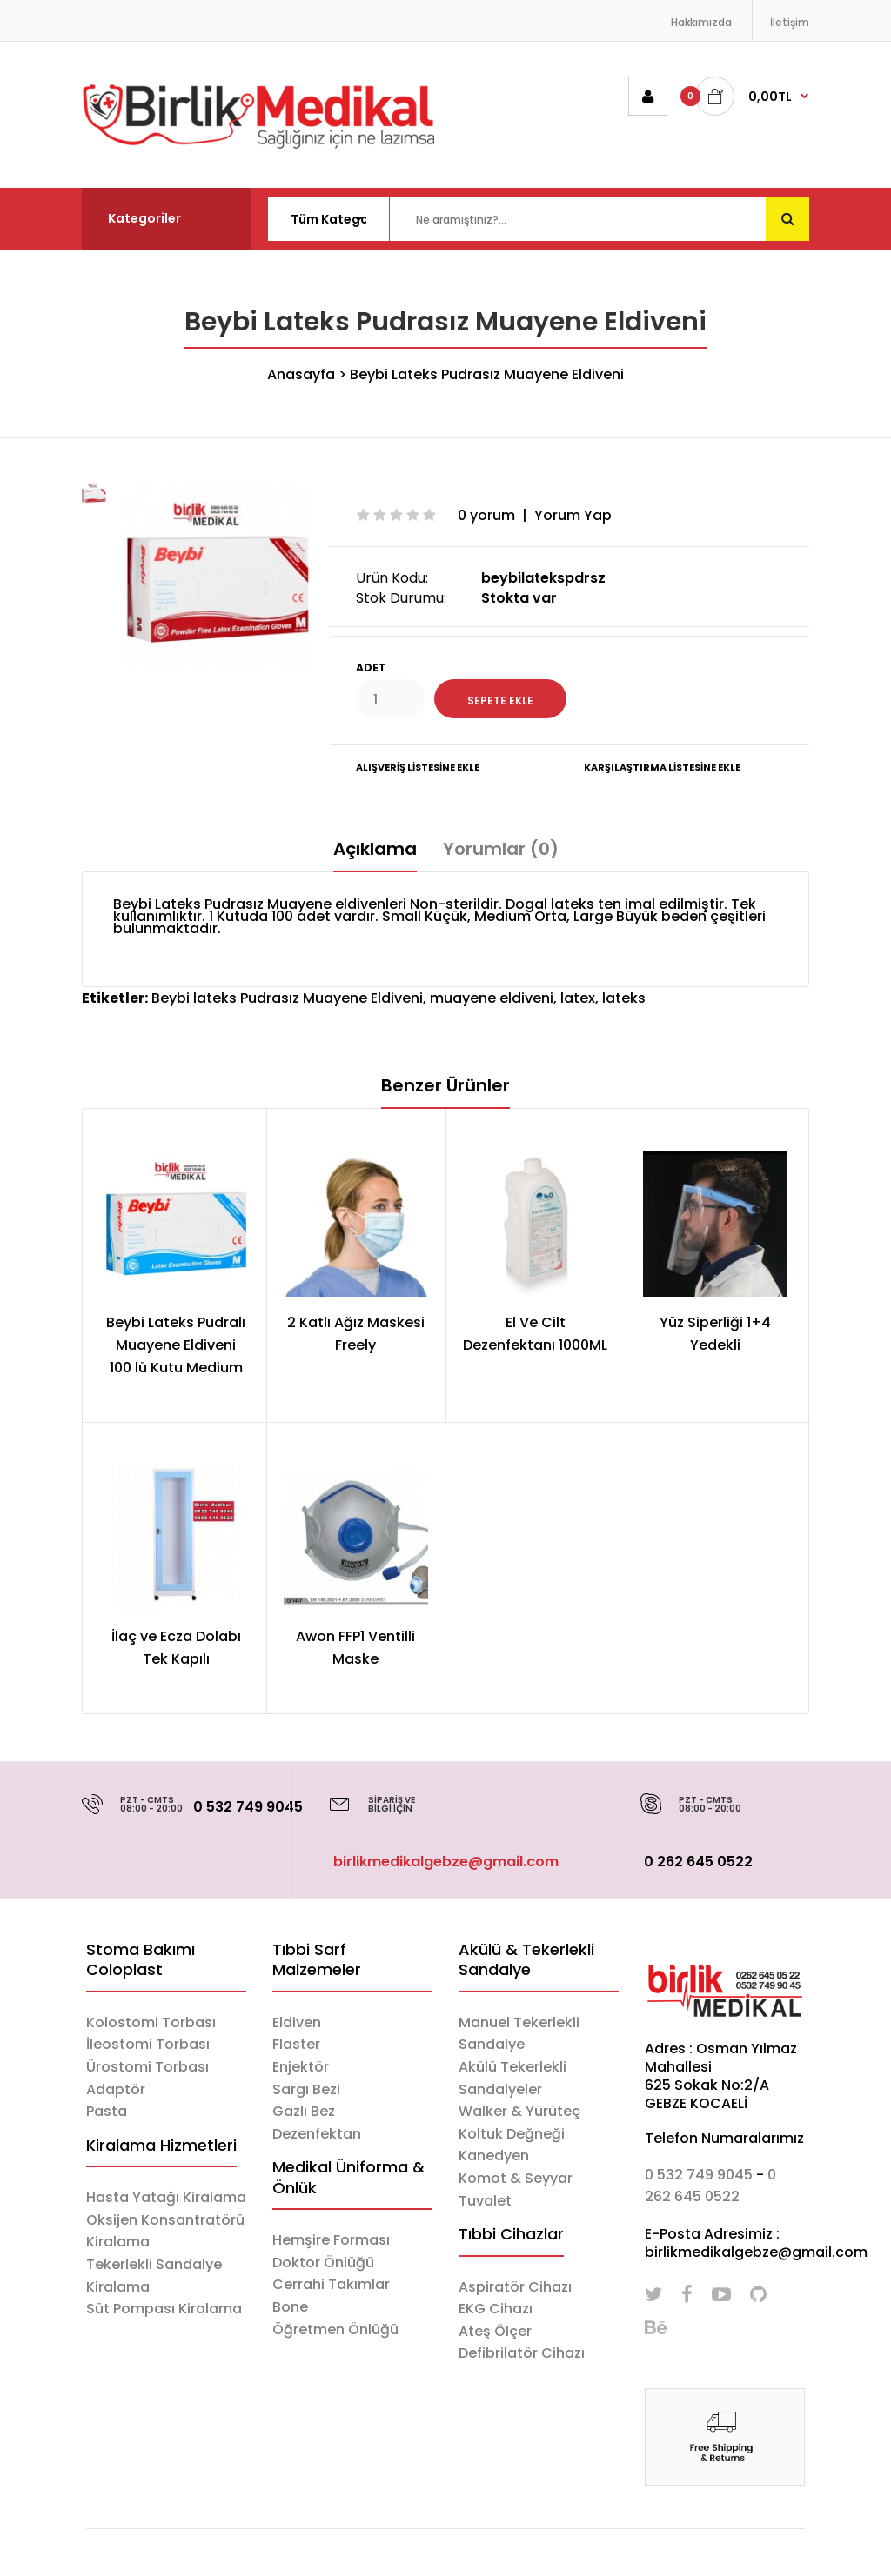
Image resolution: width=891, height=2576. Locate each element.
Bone (290, 2307)
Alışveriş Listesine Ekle (417, 767)
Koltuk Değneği (512, 2134)
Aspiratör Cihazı (515, 2287)
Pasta (106, 2111)
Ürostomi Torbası (147, 2067)
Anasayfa (301, 374)
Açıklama (375, 849)
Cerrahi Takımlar (331, 2284)
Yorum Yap (573, 515)
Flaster (296, 2044)
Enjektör (300, 2067)
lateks (624, 998)
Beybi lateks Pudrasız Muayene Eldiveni (287, 998)
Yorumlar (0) (501, 849)
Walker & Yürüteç (519, 2111)
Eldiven (296, 2022)
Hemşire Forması (331, 2240)
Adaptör (115, 2089)
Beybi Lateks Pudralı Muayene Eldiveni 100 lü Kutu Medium (175, 1344)
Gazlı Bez (303, 2111)
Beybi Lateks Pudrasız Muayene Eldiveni (487, 374)
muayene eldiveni (491, 998)
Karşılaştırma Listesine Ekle (662, 767)
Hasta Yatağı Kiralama (166, 2197)
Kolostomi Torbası (151, 2022)
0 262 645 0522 (698, 1862)
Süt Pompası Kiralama (164, 2309)
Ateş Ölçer (495, 2331)
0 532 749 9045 (248, 1807)
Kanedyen (494, 2156)
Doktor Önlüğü (323, 2262)
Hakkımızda (701, 22)
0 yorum (486, 515)
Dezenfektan (316, 2134)
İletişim (789, 22)
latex (577, 998)
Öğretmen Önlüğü (335, 2329)
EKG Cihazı (496, 2309)
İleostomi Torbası (148, 2044)
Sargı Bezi (306, 2089)
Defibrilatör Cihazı (522, 2353)
